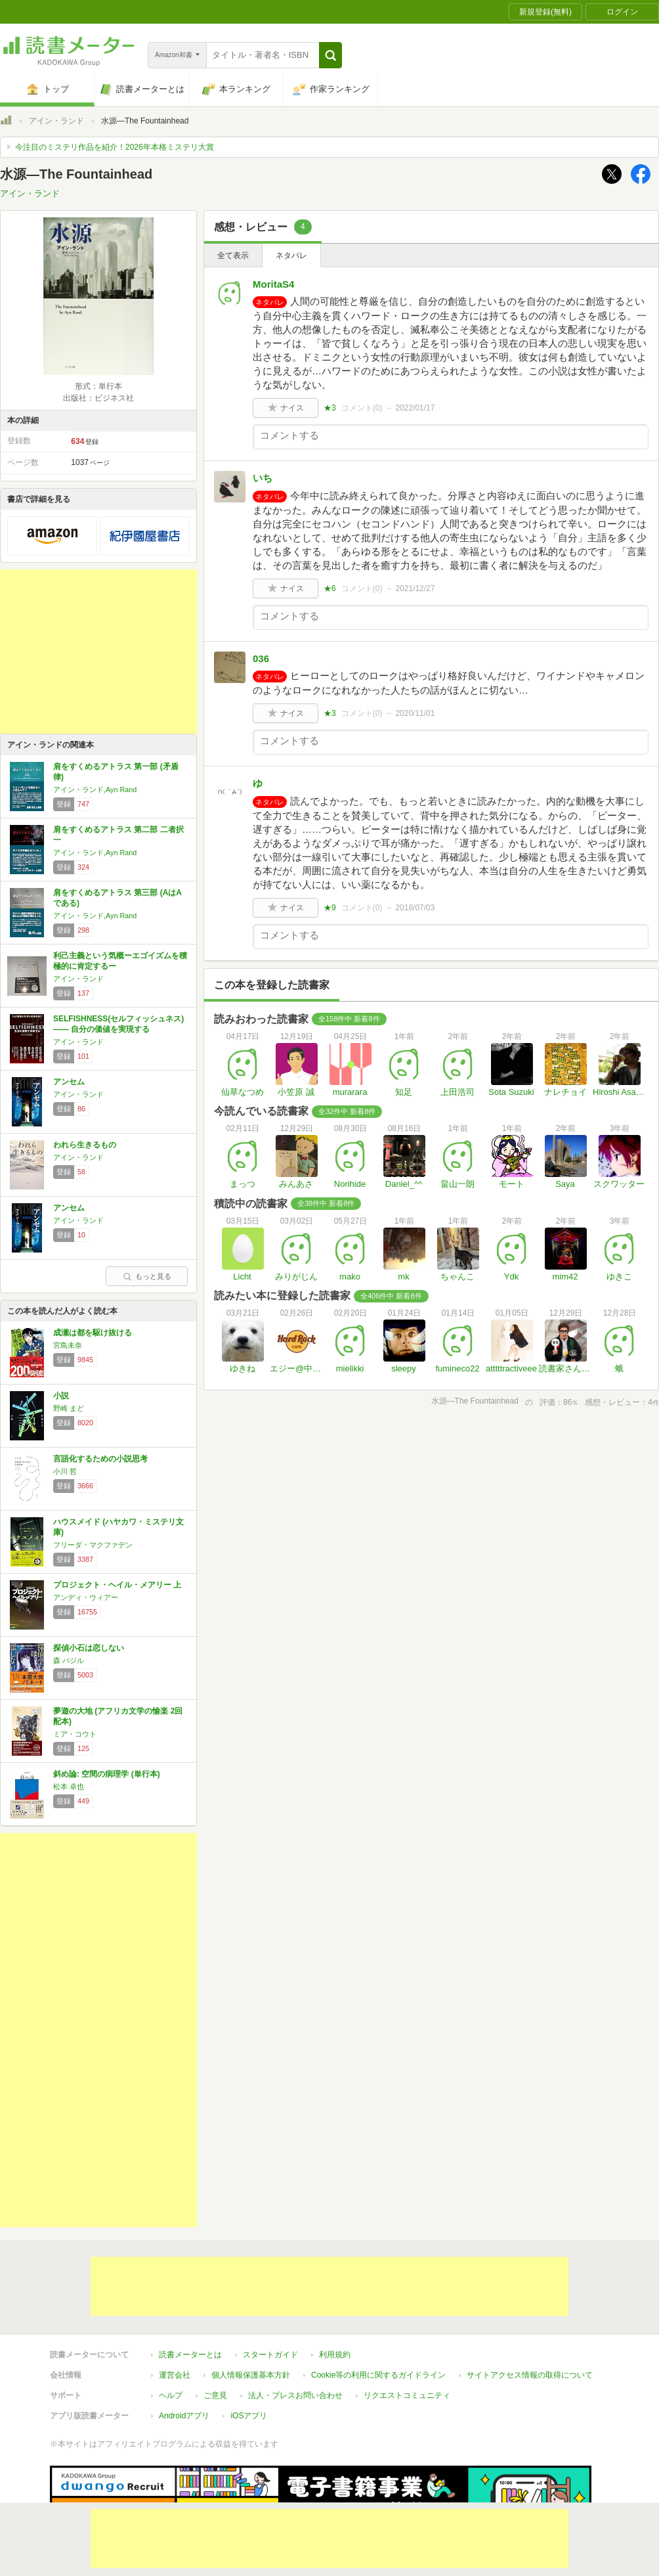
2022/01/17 (415, 408)
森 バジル (68, 1660)
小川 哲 (65, 1471)
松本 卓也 (68, 1786)
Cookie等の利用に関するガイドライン (378, 2375)
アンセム (69, 1081)
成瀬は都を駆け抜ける (92, 1332)
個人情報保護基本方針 (250, 2375)
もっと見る (147, 1276)
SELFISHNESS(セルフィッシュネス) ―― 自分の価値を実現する (118, 1024)
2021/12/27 (415, 588)
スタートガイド (270, 2355)
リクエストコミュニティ (407, 2395)
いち (262, 477)
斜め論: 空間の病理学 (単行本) (106, 1774)
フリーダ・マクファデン (93, 1545)
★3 (330, 407)
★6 (330, 588)
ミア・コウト (74, 1734)
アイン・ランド (56, 120)
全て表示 (233, 255)
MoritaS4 (273, 284)
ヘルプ (170, 2395)
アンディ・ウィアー (85, 1597)
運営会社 (174, 2375)
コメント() (362, 408)
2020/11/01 (415, 713)
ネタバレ (291, 255)
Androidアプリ (184, 2416)
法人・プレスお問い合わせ (295, 2395)
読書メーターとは (190, 2355)
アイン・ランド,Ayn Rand (95, 789)
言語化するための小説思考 (100, 1458)
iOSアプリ (248, 2416)
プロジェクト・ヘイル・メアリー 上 (117, 1584)
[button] (330, 55)
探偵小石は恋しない (88, 1648)
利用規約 (335, 2355)
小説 (61, 1395)
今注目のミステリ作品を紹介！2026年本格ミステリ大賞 (114, 147)
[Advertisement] (98, 651)
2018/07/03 (415, 908)
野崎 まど (68, 1408)
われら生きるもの (84, 1144)
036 (261, 658)
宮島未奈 (67, 1345)
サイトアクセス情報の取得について (530, 2375)
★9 (330, 907)
